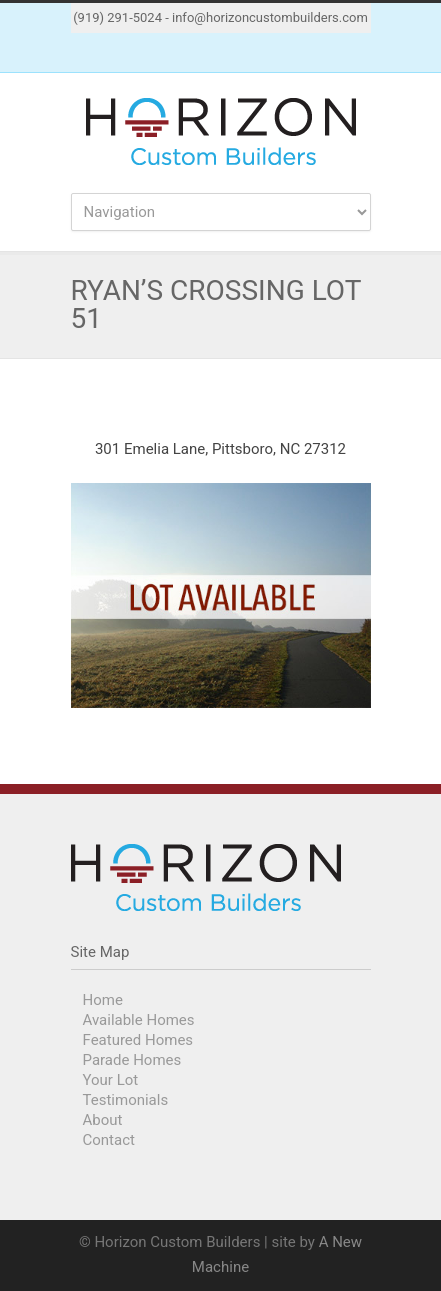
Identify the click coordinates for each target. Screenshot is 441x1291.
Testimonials (126, 1100)
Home (103, 1000)
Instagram (241, 53)
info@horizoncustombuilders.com (270, 17)
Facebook (201, 53)
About (103, 1120)
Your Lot (111, 1080)
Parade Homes (132, 1060)
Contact (109, 1140)
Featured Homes (138, 1040)
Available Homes (139, 1020)
